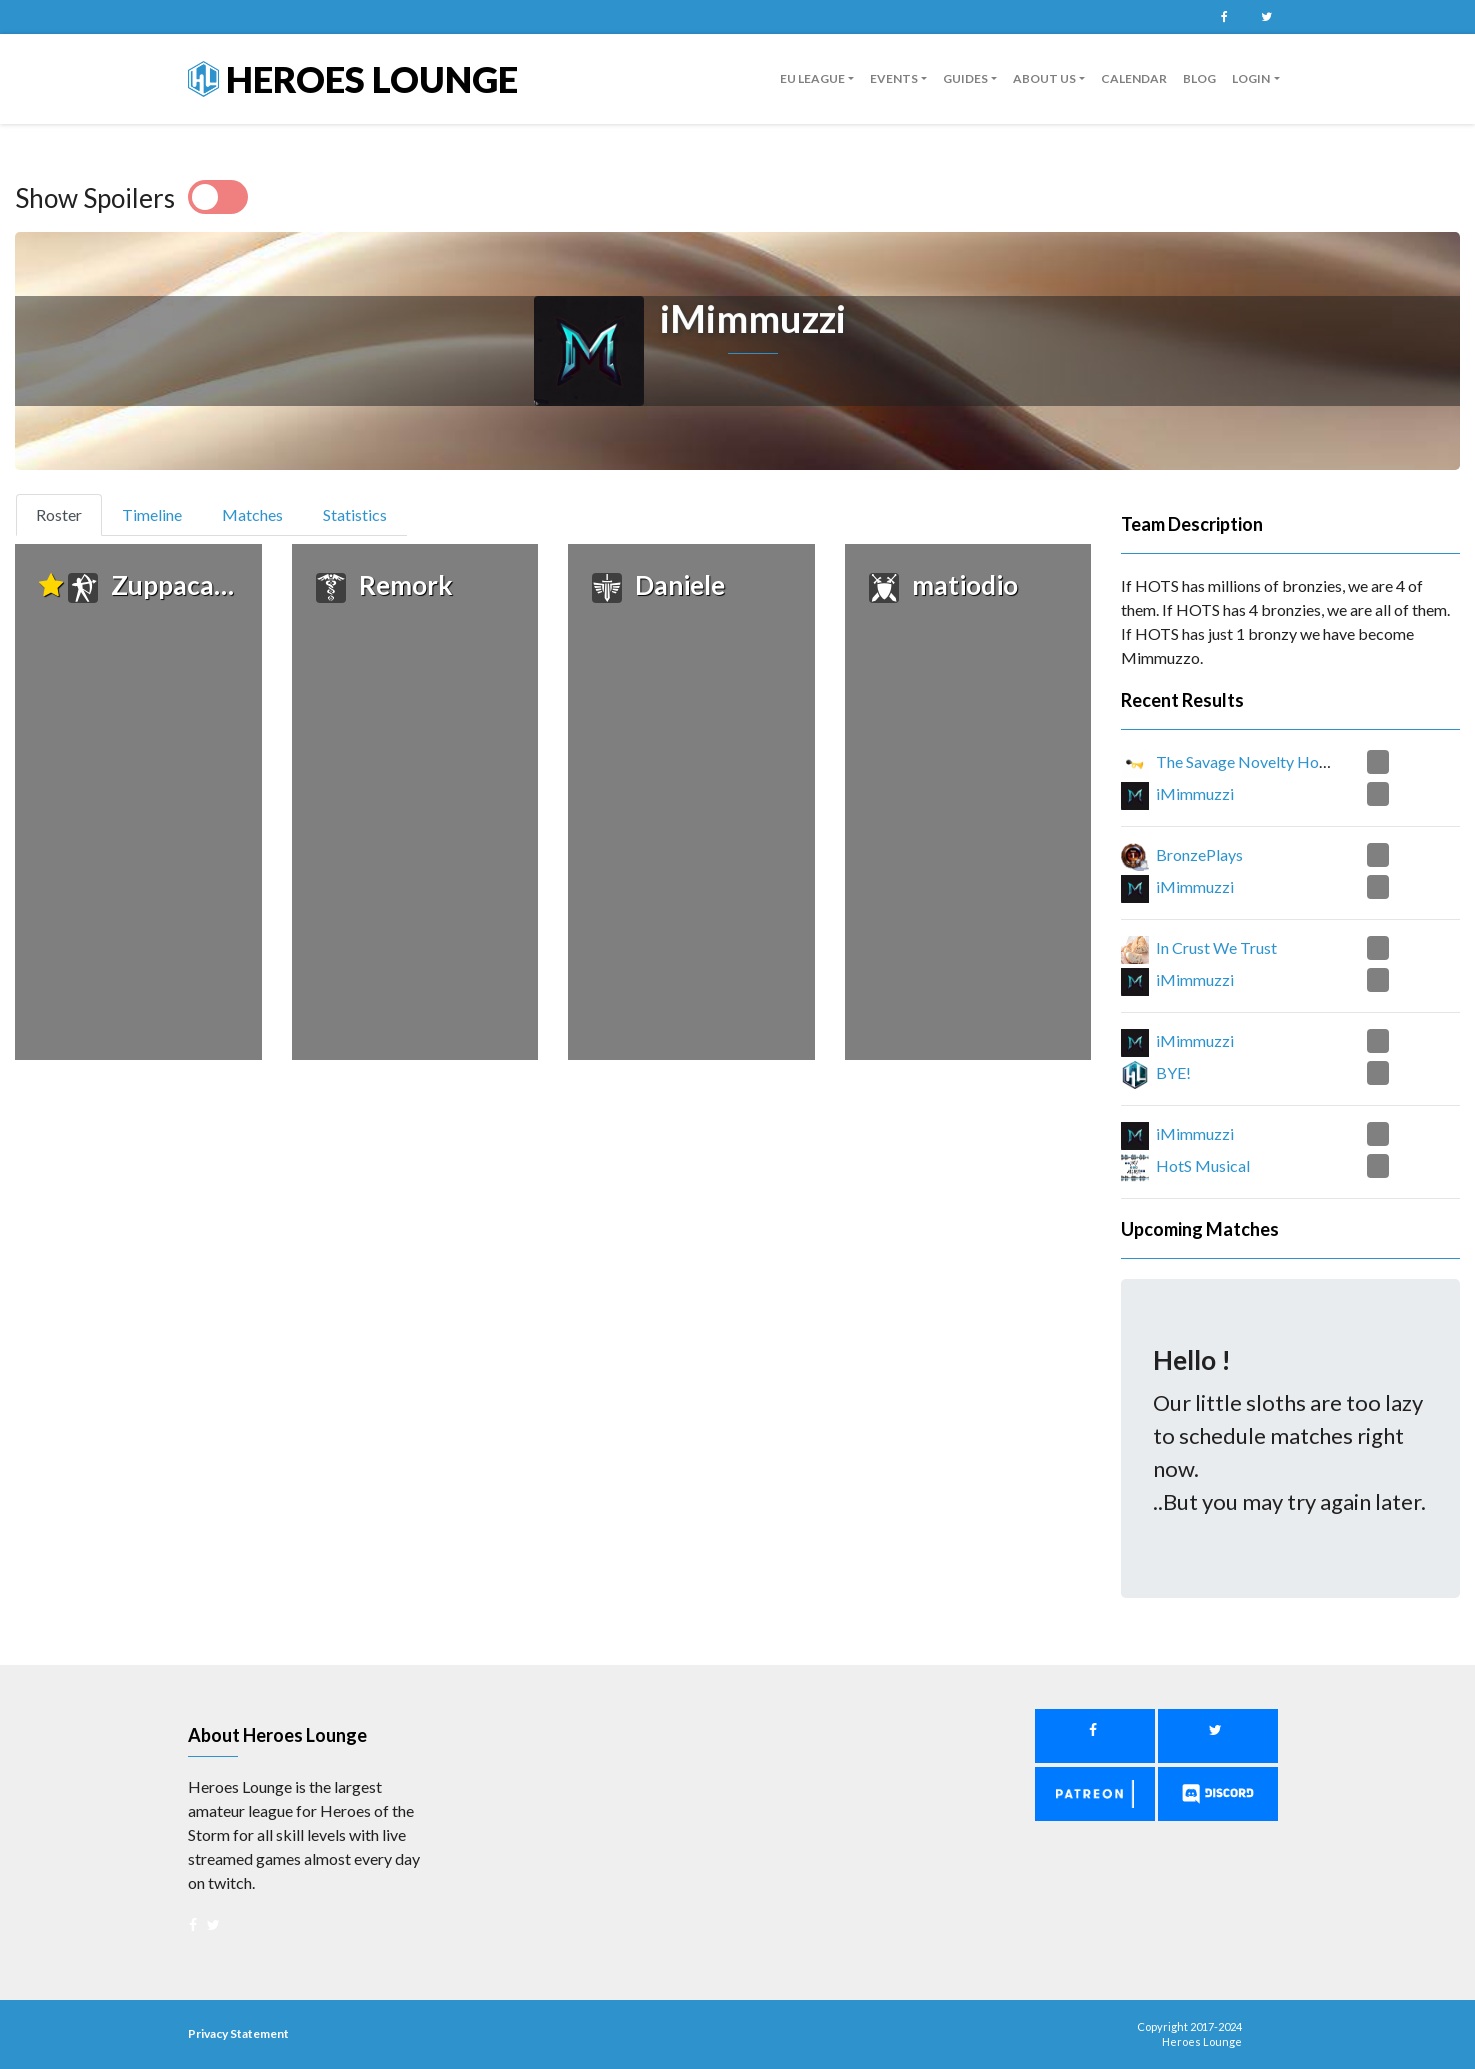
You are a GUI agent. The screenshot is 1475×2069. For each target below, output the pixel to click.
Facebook (1225, 17)
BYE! (1173, 1072)
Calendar (1134, 78)
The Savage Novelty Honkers (1256, 761)
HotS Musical (1203, 1165)
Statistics (355, 514)
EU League (812, 78)
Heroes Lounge (353, 79)
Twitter (1267, 17)
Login (1251, 78)
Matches (252, 514)
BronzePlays (1199, 854)
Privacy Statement (238, 2033)
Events (894, 78)
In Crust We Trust (1216, 947)
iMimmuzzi (1195, 793)
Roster (67, 513)
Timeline (152, 514)
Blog (1199, 78)
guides (965, 78)
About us (1044, 78)
